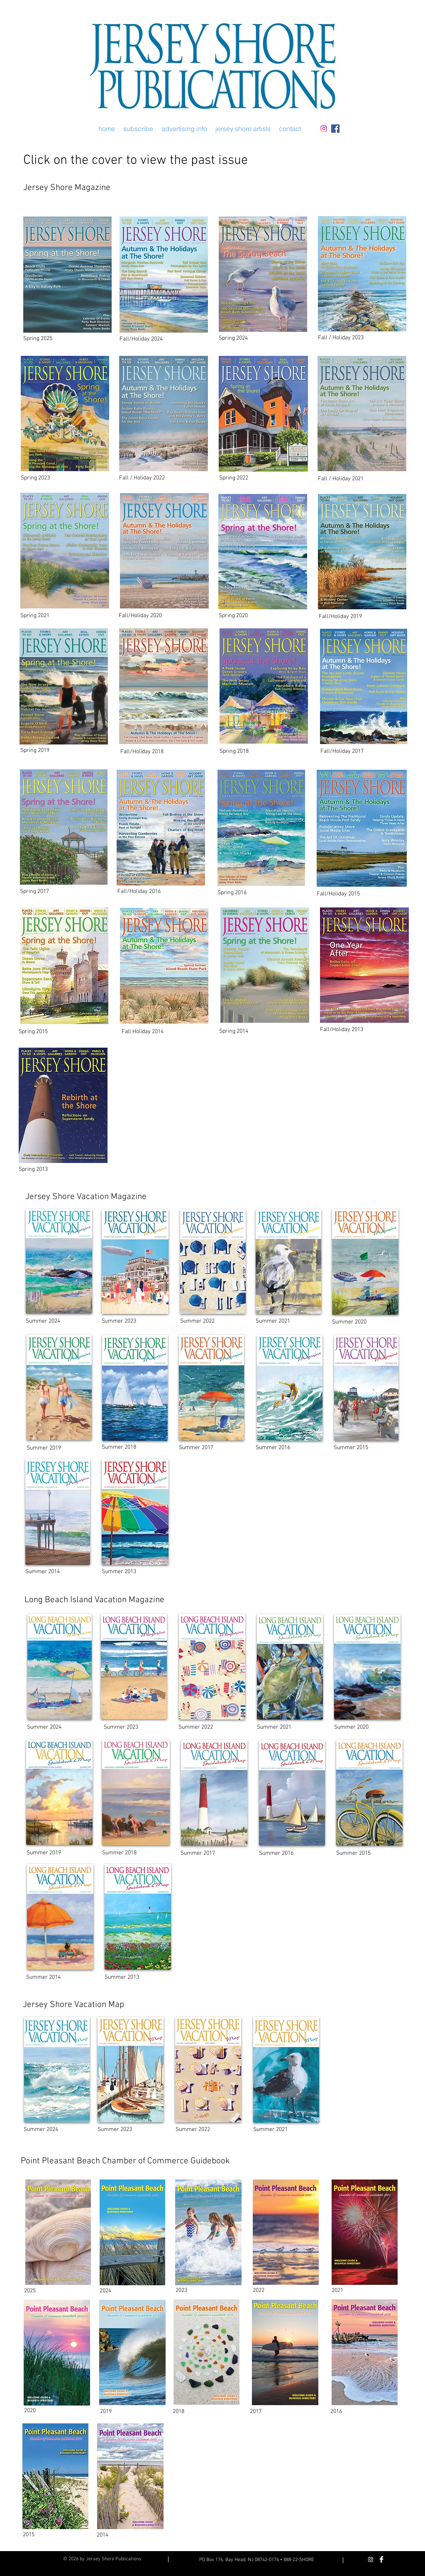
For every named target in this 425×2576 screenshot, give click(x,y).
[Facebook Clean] (381, 2559)
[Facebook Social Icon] (335, 128)
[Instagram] (324, 128)
